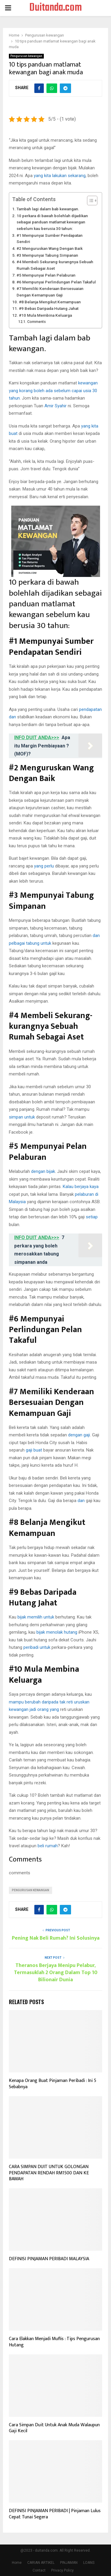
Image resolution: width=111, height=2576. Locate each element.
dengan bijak (43, 1171)
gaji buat (34, 1450)
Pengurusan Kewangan (30, 1890)
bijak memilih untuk (35, 1617)
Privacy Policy (62, 2570)
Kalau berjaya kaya (81, 1186)
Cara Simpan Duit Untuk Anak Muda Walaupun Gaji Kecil (54, 2428)
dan (81, 1500)
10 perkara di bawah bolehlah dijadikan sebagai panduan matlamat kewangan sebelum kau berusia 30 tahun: (52, 222)
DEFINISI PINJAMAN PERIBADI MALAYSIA (49, 2259)
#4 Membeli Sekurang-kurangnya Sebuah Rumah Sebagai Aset (55, 265)
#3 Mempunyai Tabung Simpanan (47, 255)
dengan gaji (79, 1435)
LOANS (88, 2563)
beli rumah (48, 1845)
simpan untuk (22, 1117)
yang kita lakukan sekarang (60, 175)
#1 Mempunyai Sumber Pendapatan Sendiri (50, 238)
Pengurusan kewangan (26, 56)
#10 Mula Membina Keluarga (45, 315)
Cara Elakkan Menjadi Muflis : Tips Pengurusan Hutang (54, 2342)
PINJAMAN (69, 2563)
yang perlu (44, 866)
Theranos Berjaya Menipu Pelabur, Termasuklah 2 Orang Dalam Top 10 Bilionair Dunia (55, 1972)
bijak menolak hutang (56, 1632)
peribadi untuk (36, 1647)
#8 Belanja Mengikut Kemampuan (50, 301)
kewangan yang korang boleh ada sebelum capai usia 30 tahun (53, 390)
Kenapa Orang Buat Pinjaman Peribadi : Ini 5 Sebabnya (52, 2084)
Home (17, 2563)
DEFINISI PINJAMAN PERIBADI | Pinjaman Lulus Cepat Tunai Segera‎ (55, 2514)
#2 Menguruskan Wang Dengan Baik (50, 248)
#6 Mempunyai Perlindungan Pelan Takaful (56, 282)
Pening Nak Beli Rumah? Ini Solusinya (55, 1938)
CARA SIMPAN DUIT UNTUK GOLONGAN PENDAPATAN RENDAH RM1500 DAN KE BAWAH (49, 2173)
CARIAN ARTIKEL (40, 2563)
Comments (36, 322)
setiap (92, 1217)
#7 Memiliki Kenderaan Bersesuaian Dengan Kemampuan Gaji (50, 291)
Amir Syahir (55, 405)
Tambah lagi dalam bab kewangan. (48, 208)
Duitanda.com (55, 8)
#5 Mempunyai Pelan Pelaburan (46, 275)
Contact (39, 2570)
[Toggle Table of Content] (89, 200)
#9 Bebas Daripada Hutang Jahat (48, 308)
